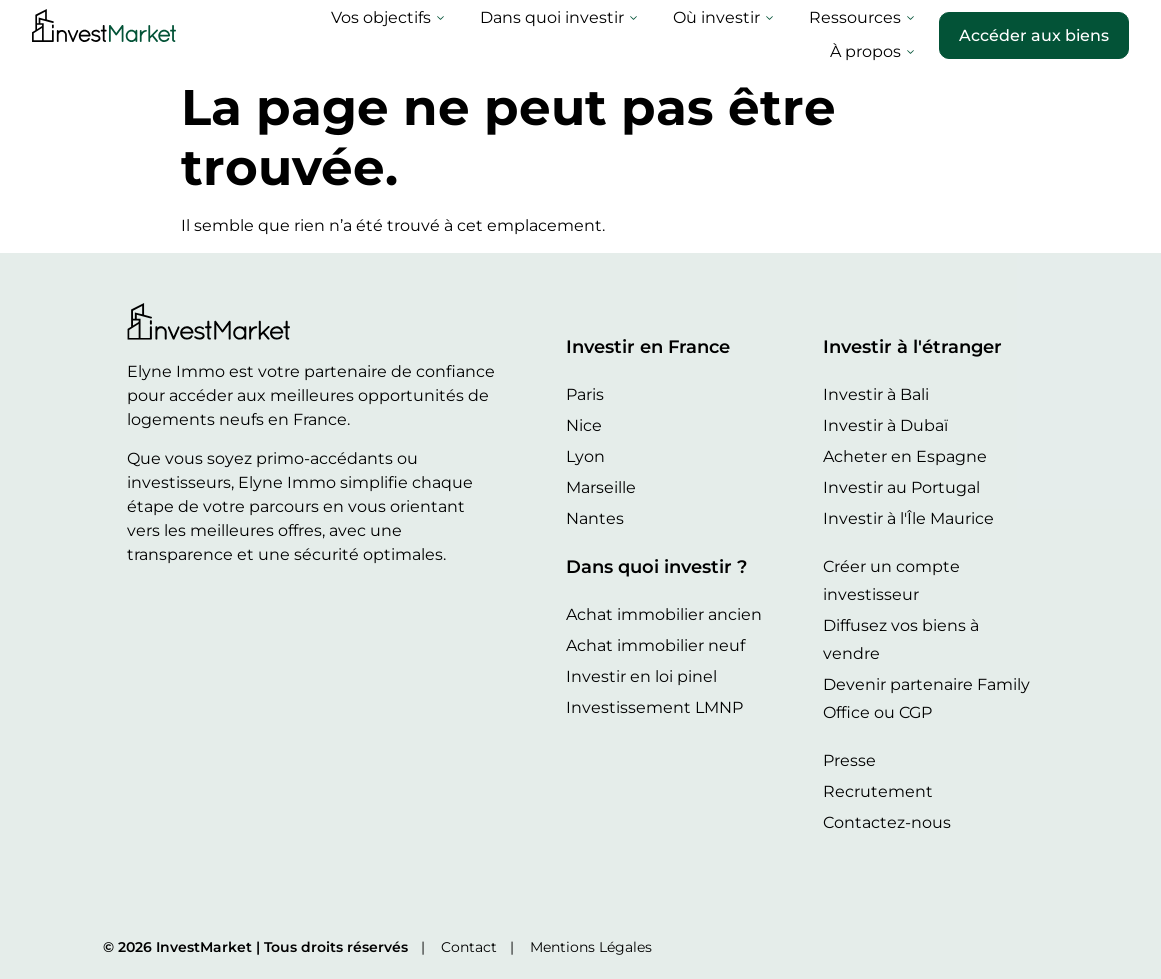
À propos (872, 35)
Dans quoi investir (438, 35)
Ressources (741, 35)
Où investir (603, 35)
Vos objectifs (267, 35)
